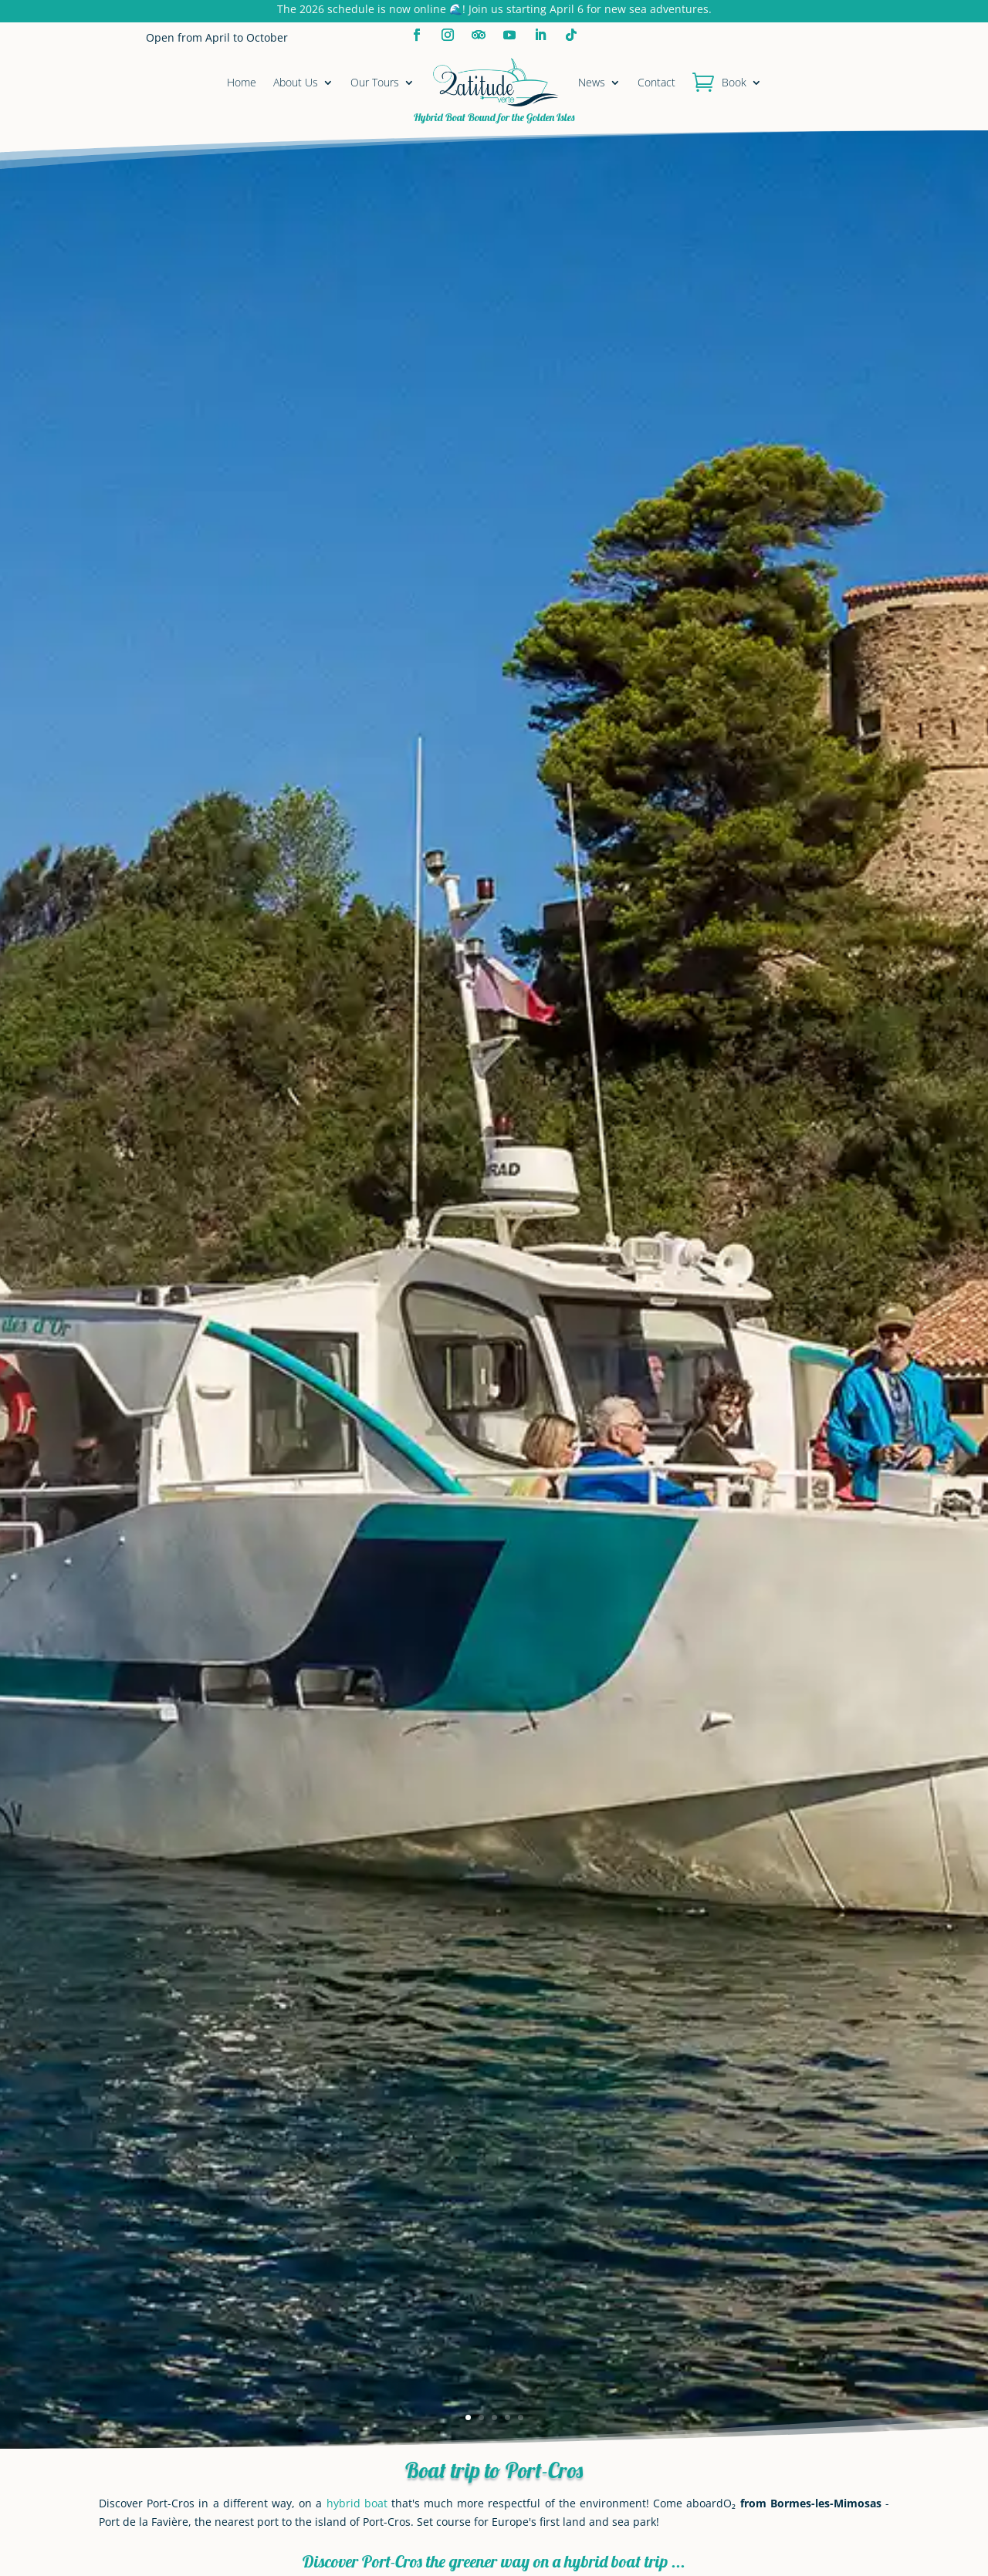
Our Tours (374, 82)
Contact (656, 82)
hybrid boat (357, 2503)
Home (241, 82)
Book (734, 82)
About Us (295, 82)
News (591, 82)
